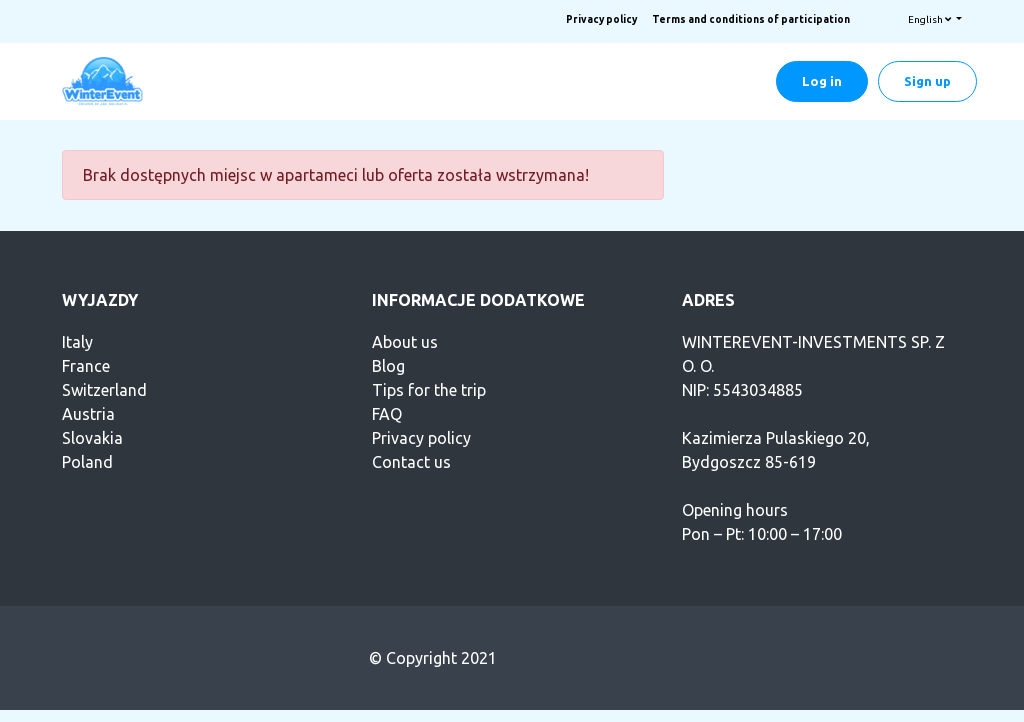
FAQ (387, 414)
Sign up (927, 81)
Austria (88, 414)
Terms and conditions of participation (751, 19)
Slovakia (92, 438)
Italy (77, 342)
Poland (87, 462)
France (86, 366)
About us (405, 342)
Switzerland (104, 390)
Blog (388, 366)
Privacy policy (601, 19)
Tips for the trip (429, 390)
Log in (822, 81)
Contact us (411, 462)
